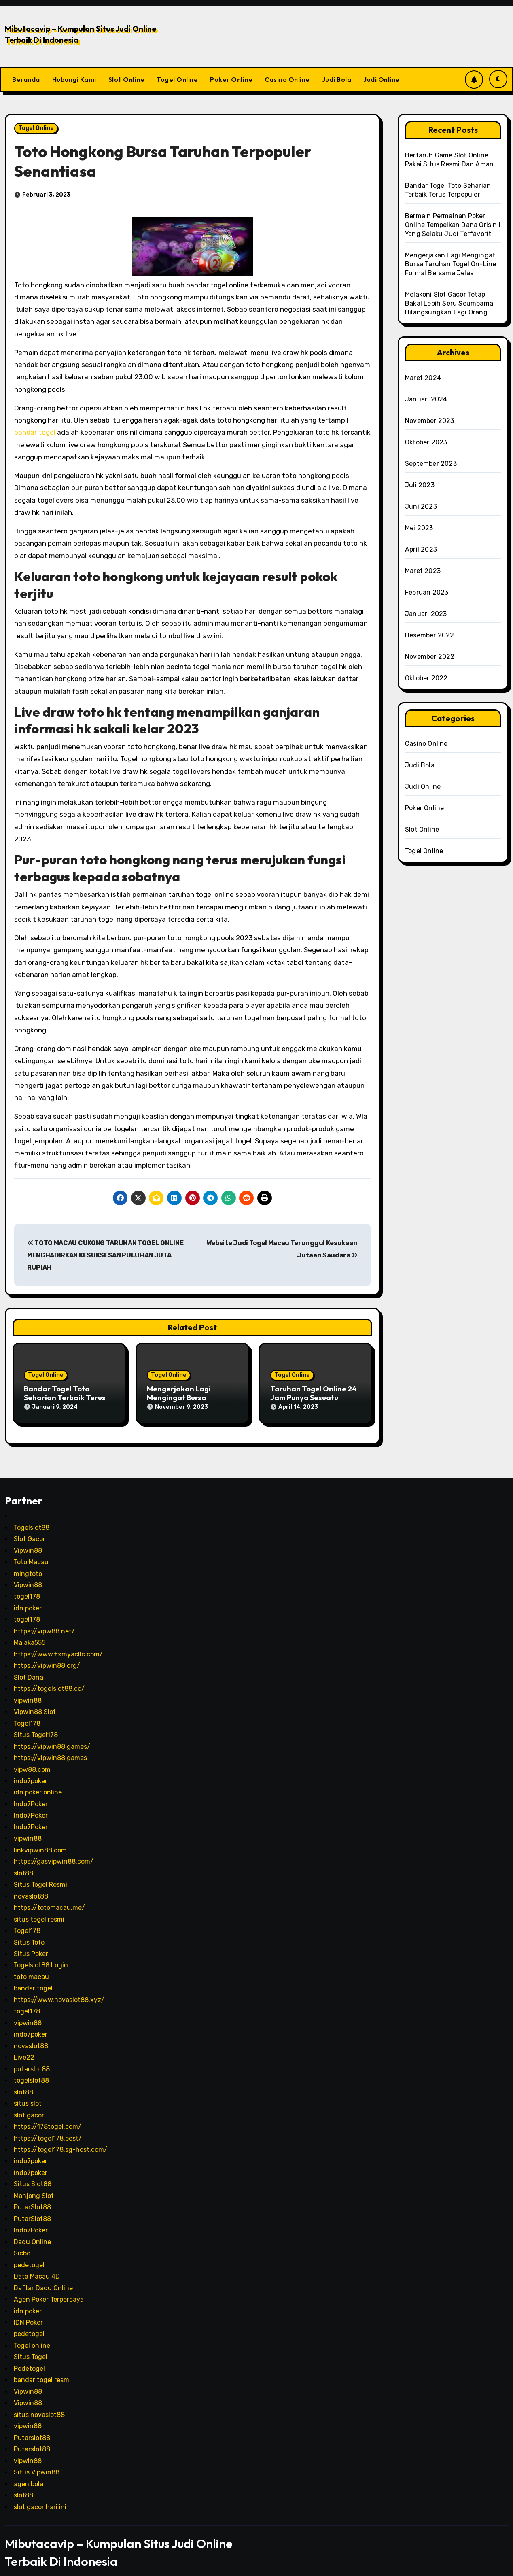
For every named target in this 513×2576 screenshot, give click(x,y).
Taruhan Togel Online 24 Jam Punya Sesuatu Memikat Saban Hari (313, 1397)
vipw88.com (32, 1760)
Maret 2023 (423, 571)
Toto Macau (31, 1552)
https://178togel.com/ (47, 2117)
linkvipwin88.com (40, 1840)
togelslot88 (31, 2071)
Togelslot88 (31, 1518)
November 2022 (430, 656)
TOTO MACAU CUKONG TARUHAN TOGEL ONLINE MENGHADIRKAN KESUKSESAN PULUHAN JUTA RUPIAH (105, 1255)
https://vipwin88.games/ (52, 1737)
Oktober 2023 (426, 442)
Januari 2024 (426, 399)
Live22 (24, 2047)
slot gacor (29, 2105)
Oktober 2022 (426, 678)
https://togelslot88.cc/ (49, 1679)
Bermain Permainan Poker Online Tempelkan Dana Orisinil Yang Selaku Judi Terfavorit (452, 225)
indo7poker (30, 1771)
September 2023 (431, 463)
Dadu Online (32, 2232)
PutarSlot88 (32, 2198)
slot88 (23, 1863)
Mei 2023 (419, 528)
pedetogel (29, 2255)
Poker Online (231, 79)
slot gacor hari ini (40, 2497)
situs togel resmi (39, 1909)
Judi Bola (337, 79)
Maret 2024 (423, 378)
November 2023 (429, 421)
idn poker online (38, 1783)
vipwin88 (28, 1691)
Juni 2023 (421, 506)
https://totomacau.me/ (49, 1898)
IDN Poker (28, 2313)
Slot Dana (28, 1667)
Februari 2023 (427, 592)
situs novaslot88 (39, 2405)
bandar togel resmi (42, 2370)
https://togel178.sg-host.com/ (60, 2140)
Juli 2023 (420, 485)
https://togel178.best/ (48, 2128)
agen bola (28, 2474)
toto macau (31, 1967)
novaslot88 (31, 1886)
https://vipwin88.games (50, 1748)
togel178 (27, 1587)
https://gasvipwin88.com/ (53, 1852)
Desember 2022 (429, 635)
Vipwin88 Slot (35, 1702)
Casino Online (287, 79)
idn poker (28, 1598)
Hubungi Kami (74, 79)
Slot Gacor (29, 1529)
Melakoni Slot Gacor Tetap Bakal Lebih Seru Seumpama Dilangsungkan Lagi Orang (449, 303)
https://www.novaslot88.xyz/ (59, 1990)
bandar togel (34, 432)
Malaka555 (29, 1633)
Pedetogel (29, 2359)
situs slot (28, 2094)
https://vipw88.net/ (44, 1621)
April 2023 (421, 549)
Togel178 (27, 1714)
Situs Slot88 (32, 2175)
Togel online (32, 2336)
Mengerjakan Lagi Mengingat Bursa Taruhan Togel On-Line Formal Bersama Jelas (450, 264)
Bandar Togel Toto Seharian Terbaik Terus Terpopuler (65, 1397)
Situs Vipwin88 (36, 2462)
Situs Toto (29, 1933)
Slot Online (126, 79)
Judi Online (381, 79)
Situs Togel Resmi (40, 1875)
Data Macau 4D (37, 2266)
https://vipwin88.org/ (47, 1656)
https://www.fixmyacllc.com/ (58, 1644)
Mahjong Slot (34, 2186)
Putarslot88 (32, 2428)
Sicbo (22, 2243)
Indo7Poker (31, 1794)
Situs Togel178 (36, 1725)
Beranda (26, 79)
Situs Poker (31, 1944)
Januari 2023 (426, 614)
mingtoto (28, 1564)
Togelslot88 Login (41, 1956)
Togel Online (177, 79)
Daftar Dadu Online (43, 2278)
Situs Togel (30, 2347)
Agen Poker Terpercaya (49, 2290)
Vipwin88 (28, 1541)
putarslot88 (32, 2059)
